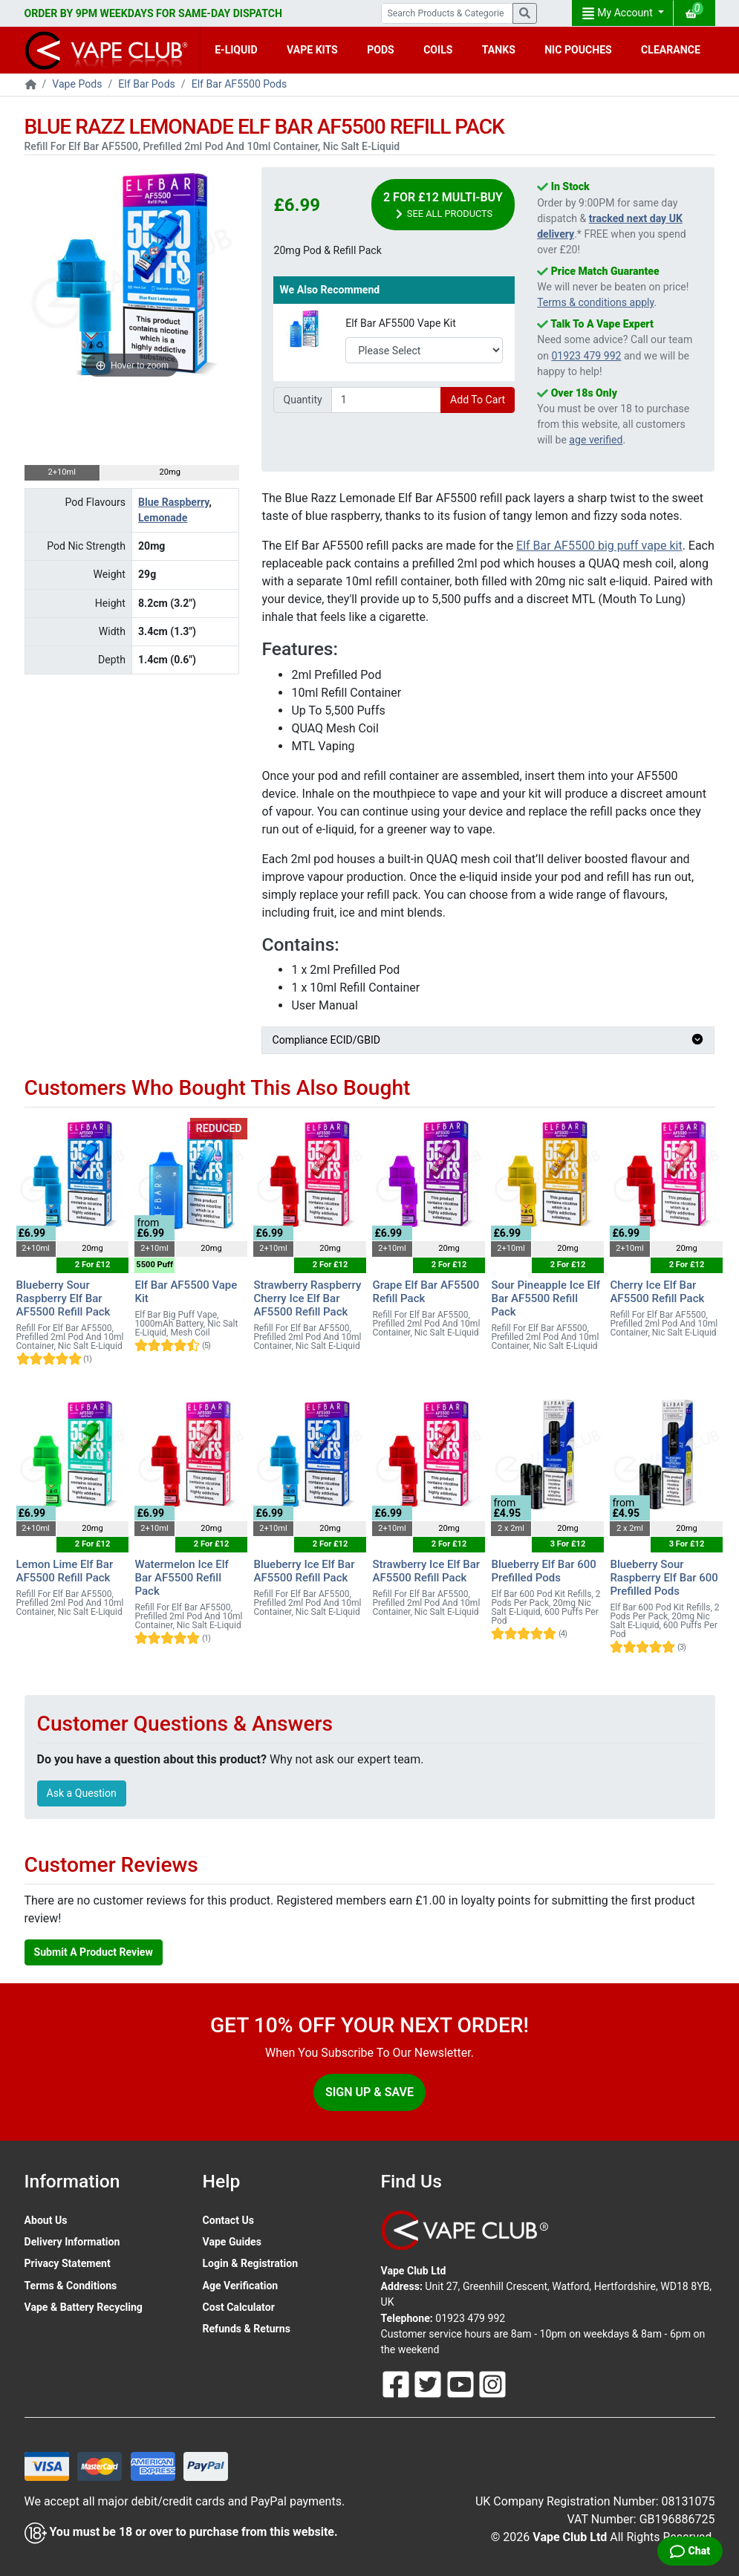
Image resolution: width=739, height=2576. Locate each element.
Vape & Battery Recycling (84, 2307)
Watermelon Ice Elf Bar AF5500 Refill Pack (181, 1578)
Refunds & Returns (246, 2329)
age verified (595, 440)
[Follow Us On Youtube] (462, 2384)
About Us (46, 2220)
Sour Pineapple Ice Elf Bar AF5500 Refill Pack (545, 1298)
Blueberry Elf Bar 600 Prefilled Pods (543, 1571)
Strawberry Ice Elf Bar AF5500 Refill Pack (426, 1571)
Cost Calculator (239, 2307)
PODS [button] (380, 50)
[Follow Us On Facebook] (397, 2384)
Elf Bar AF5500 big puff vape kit (599, 546)
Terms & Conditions (71, 2286)
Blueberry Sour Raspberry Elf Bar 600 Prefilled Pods (663, 1578)
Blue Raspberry (173, 502)
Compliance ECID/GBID (488, 1039)
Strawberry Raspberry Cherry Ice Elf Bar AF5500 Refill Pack (307, 1298)
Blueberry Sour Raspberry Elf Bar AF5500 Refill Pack (63, 1298)
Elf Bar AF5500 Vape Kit (400, 323)
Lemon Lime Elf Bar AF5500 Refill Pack (65, 1571)
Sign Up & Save (369, 2092)
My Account (619, 13)
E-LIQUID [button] (236, 50)
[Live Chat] (690, 2551)
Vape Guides (232, 2242)
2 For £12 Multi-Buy (443, 205)
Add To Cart (477, 400)
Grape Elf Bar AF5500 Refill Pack (425, 1291)
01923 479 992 (586, 356)
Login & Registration (251, 2263)
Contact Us (228, 2220)
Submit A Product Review (93, 1952)
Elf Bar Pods (146, 84)
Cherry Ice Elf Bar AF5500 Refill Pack (657, 1291)
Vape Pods (77, 84)
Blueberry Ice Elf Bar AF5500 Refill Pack (303, 1571)
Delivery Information (72, 2242)
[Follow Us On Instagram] (492, 2384)
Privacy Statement (68, 2263)
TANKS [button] (498, 50)
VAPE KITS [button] (312, 50)
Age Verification (241, 2286)
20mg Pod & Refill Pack (327, 250)
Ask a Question (82, 1793)
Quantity (302, 400)
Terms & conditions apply (595, 302)
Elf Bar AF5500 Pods (239, 84)
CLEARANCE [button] (670, 50)
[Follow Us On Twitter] (429, 2384)
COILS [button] (437, 50)
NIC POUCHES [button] (578, 50)
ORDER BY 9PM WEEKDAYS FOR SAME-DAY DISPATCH (153, 13)
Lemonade (162, 518)
